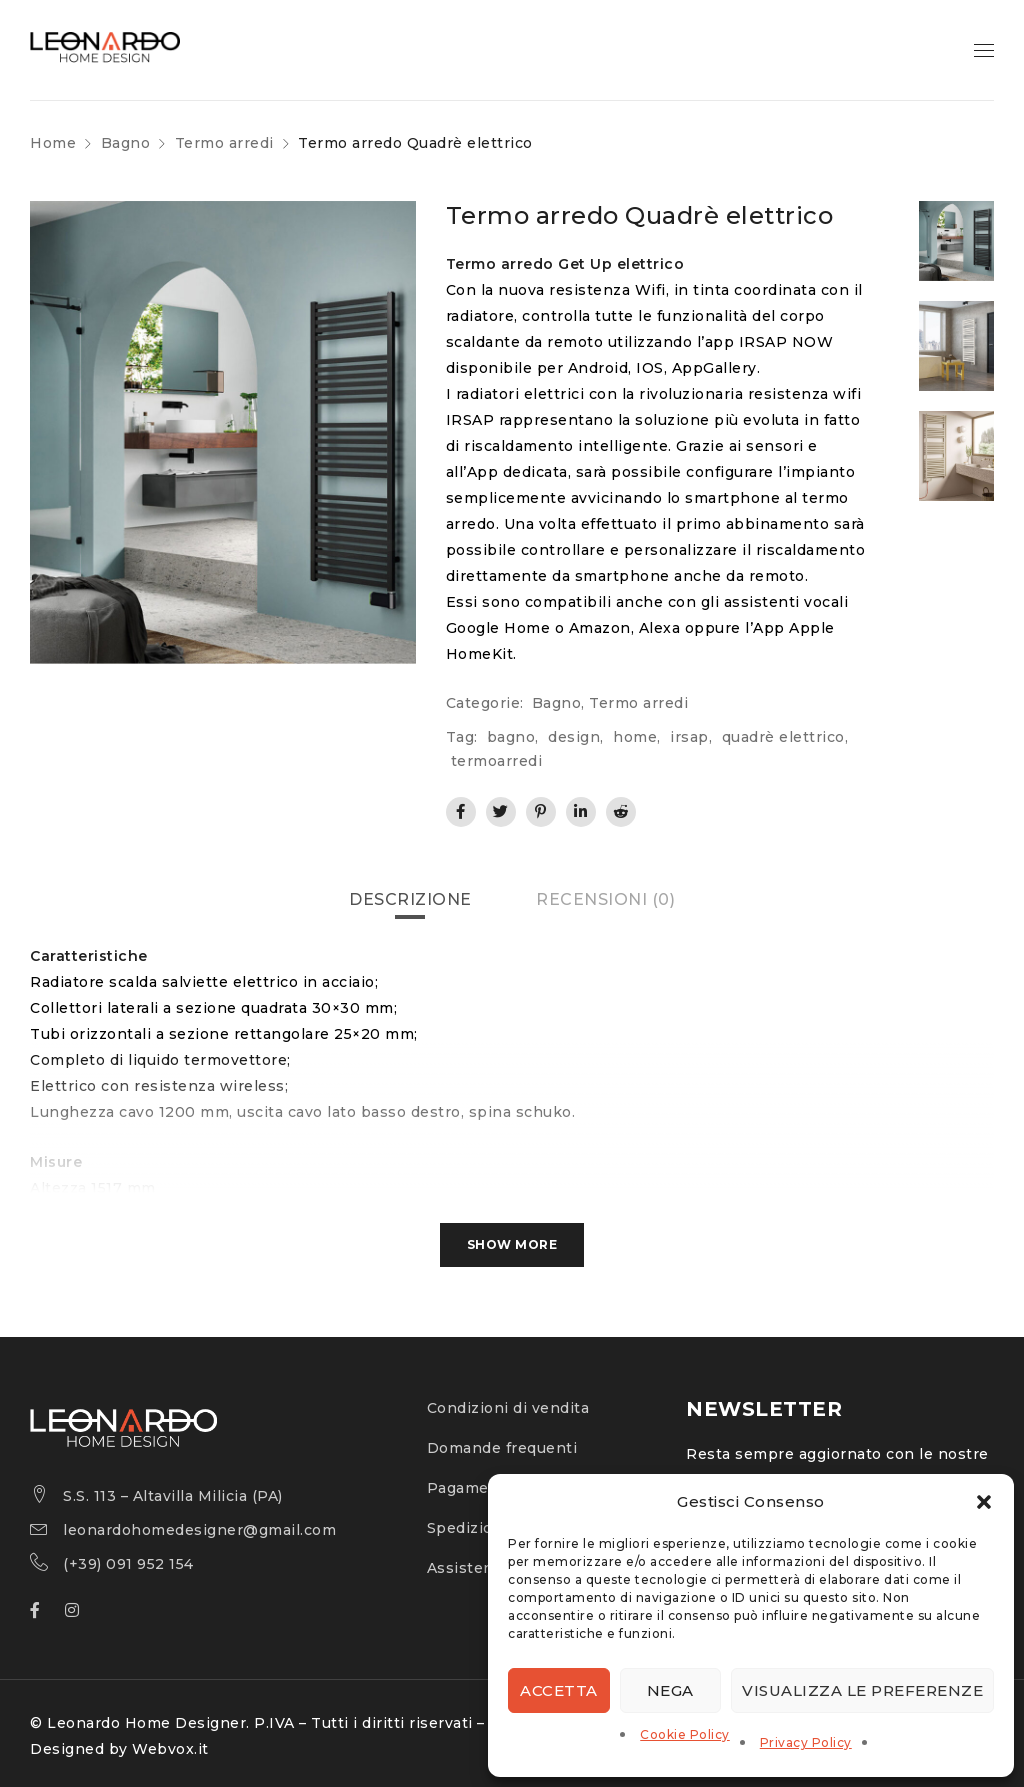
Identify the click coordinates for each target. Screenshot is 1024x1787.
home (635, 737)
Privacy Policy (806, 1742)
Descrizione (410, 899)
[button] (984, 1502)
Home (53, 143)
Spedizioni (467, 1528)
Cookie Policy (685, 1734)
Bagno (126, 143)
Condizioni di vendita (508, 1408)
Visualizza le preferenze (862, 1690)
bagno (511, 737)
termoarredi (497, 761)
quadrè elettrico (783, 737)
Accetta (559, 1690)
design (574, 737)
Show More (512, 1244)
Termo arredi (224, 143)
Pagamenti (469, 1488)
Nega (670, 1690)
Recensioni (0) (605, 899)
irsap (689, 737)
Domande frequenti (502, 1448)
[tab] (410, 900)
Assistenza (469, 1568)
